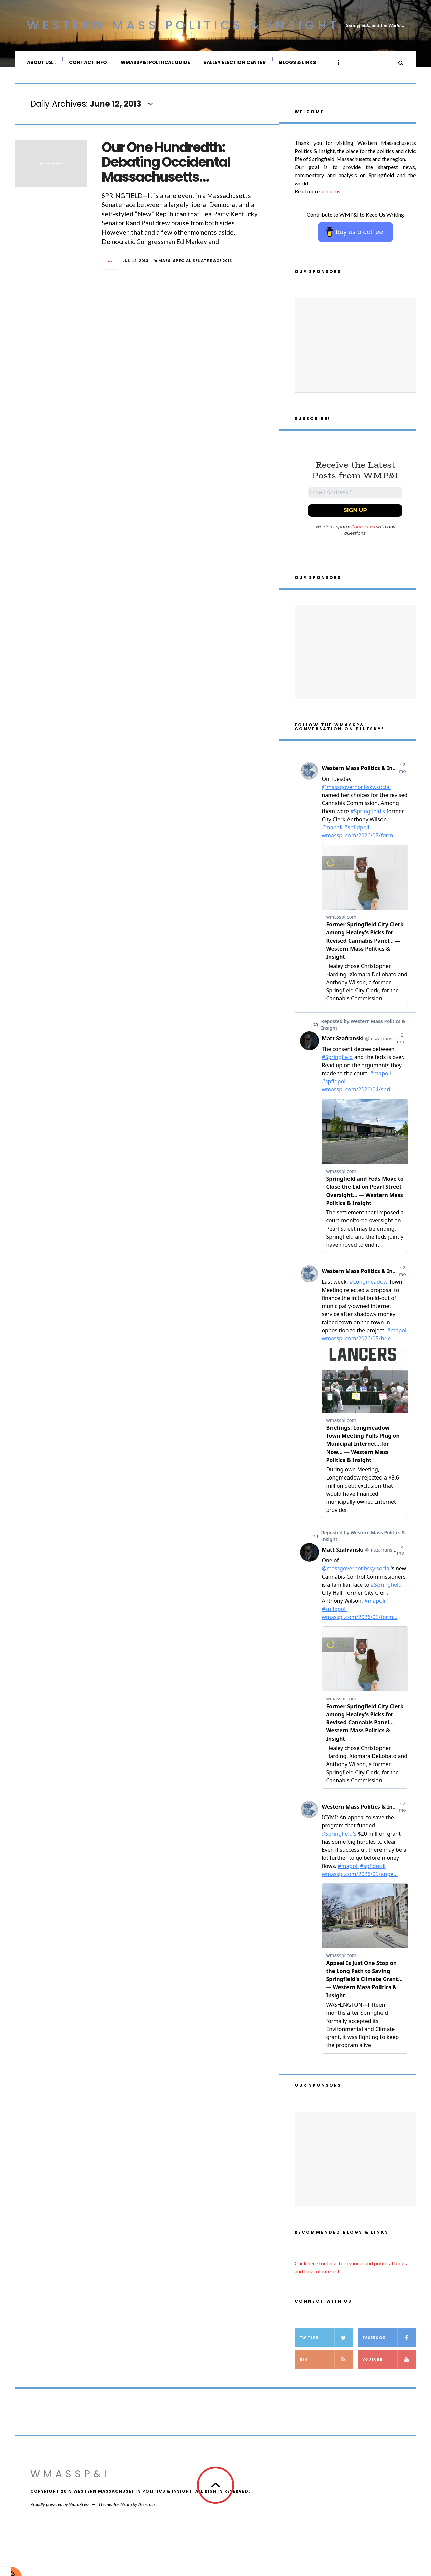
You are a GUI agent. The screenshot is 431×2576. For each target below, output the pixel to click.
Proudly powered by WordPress (59, 2513)
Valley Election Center (235, 62)
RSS (326, 2369)
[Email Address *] (355, 500)
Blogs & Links (297, 62)
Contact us (363, 536)
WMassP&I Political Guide (155, 62)
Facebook (389, 2347)
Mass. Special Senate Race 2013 (195, 267)
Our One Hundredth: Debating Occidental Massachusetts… (166, 169)
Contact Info (88, 62)
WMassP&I (70, 2483)
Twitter (326, 2347)
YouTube (389, 2369)
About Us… (41, 62)
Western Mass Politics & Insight (183, 25)
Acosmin (146, 2513)
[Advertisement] (355, 352)
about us (330, 198)
